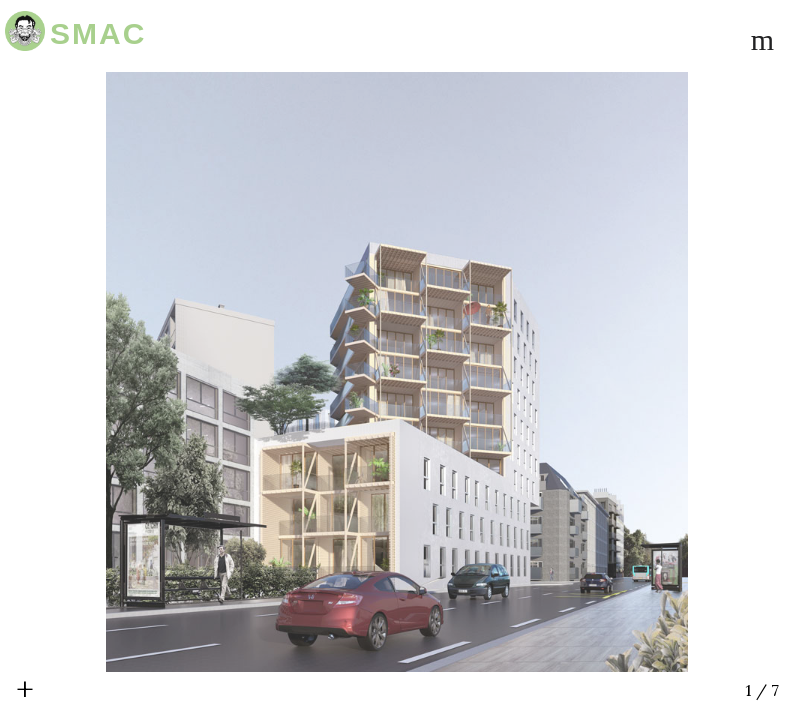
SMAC (98, 33)
